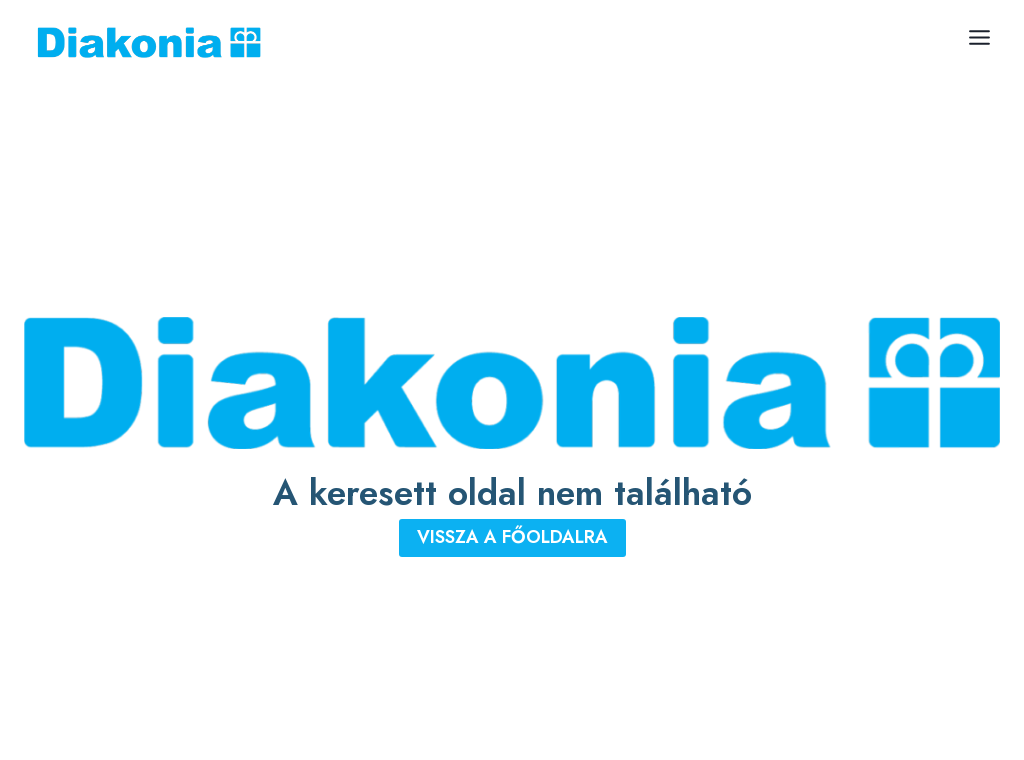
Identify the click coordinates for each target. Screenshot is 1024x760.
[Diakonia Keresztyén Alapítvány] (149, 42)
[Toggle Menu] (979, 37)
